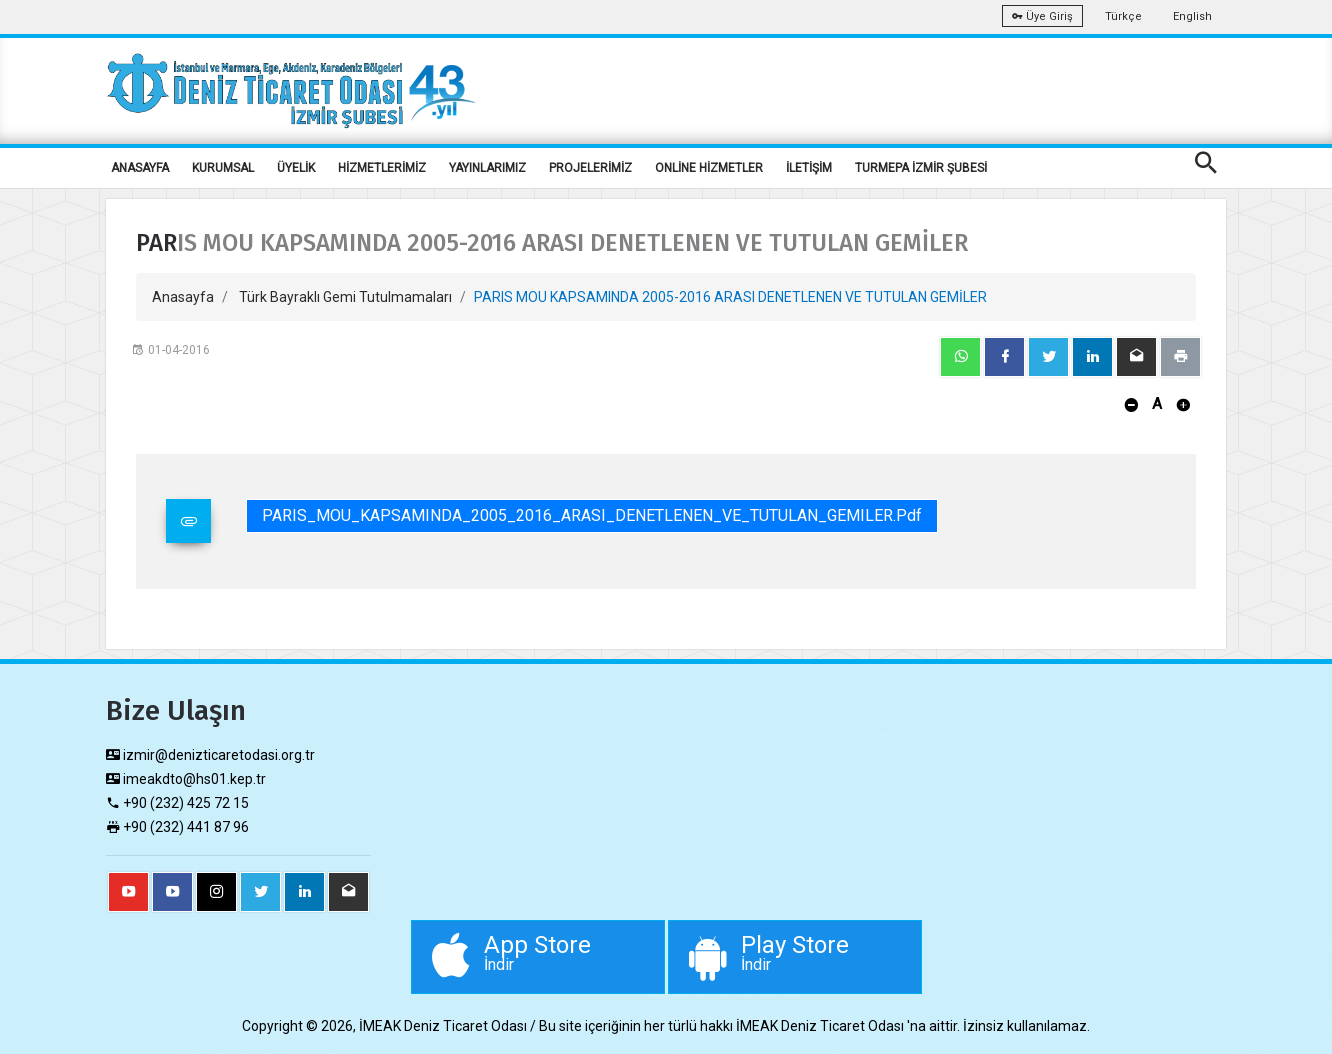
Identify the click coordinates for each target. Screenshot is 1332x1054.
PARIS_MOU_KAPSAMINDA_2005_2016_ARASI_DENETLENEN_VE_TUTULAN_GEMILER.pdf (592, 515)
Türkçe (1123, 16)
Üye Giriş (1042, 16)
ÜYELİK (296, 168)
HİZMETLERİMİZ (382, 168)
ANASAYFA (140, 168)
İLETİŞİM (809, 168)
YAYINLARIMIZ (487, 168)
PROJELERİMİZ (590, 168)
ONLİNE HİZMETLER (709, 168)
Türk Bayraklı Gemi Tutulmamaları (345, 297)
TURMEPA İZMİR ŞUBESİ (921, 168)
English (1192, 16)
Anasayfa (183, 297)
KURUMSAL (223, 168)
